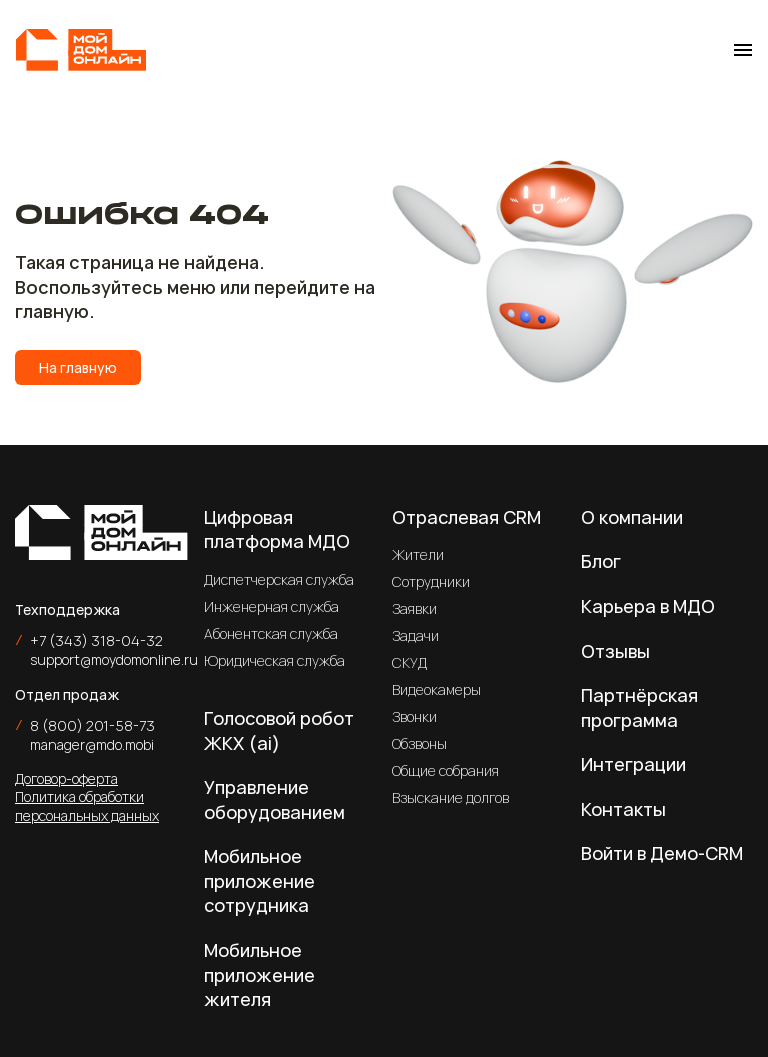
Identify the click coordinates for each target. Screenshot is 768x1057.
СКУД (409, 662)
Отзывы (615, 651)
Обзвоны (419, 743)
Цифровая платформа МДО (277, 529)
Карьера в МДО (648, 606)
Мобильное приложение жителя (259, 974)
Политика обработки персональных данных (87, 805)
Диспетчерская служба (279, 579)
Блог (601, 561)
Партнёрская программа (639, 707)
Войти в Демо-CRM (662, 853)
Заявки (414, 608)
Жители (418, 554)
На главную (78, 367)
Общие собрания (445, 770)
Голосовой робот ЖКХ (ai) (279, 730)
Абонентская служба (271, 633)
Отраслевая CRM (466, 517)
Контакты (623, 809)
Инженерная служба (271, 606)
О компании (632, 517)
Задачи (415, 635)
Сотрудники (431, 581)
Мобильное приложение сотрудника (259, 880)
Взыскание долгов (450, 797)
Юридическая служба (274, 660)
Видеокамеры (436, 689)
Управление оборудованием (274, 799)
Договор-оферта (66, 778)
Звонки (414, 716)
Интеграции (633, 764)
